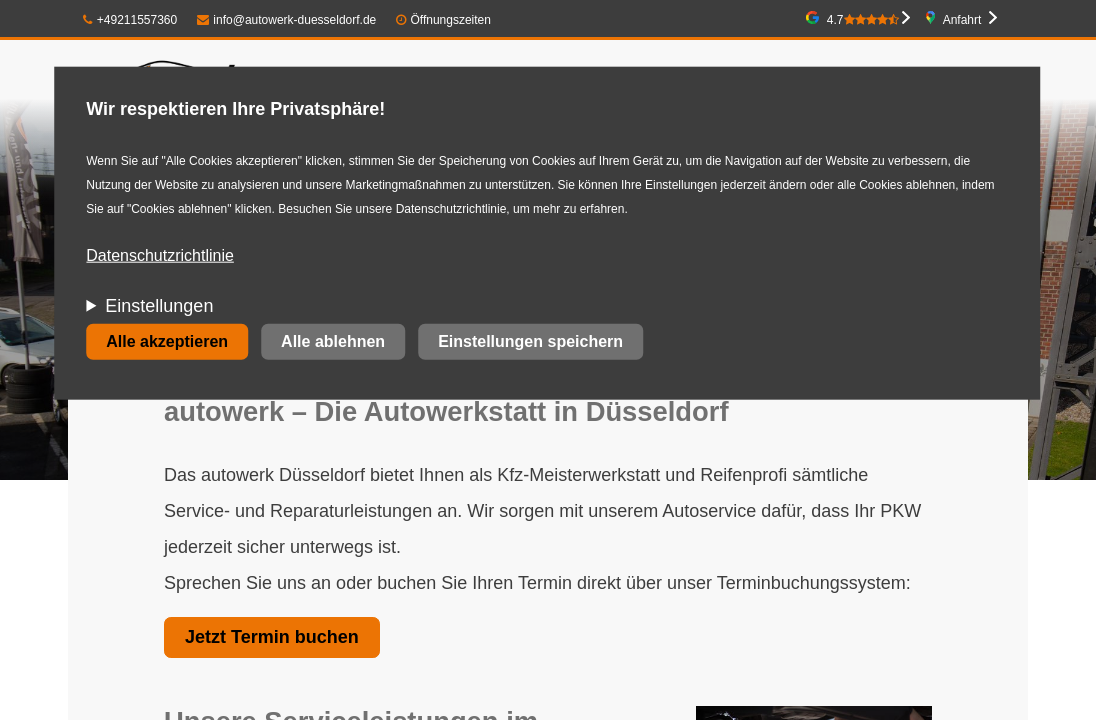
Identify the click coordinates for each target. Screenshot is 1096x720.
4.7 (863, 20)
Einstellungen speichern (530, 341)
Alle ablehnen (333, 341)
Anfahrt (962, 20)
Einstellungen (159, 306)
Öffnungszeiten (450, 20)
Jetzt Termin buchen (272, 637)
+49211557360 (130, 20)
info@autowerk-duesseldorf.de (287, 20)
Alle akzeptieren (167, 341)
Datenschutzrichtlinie (160, 255)
